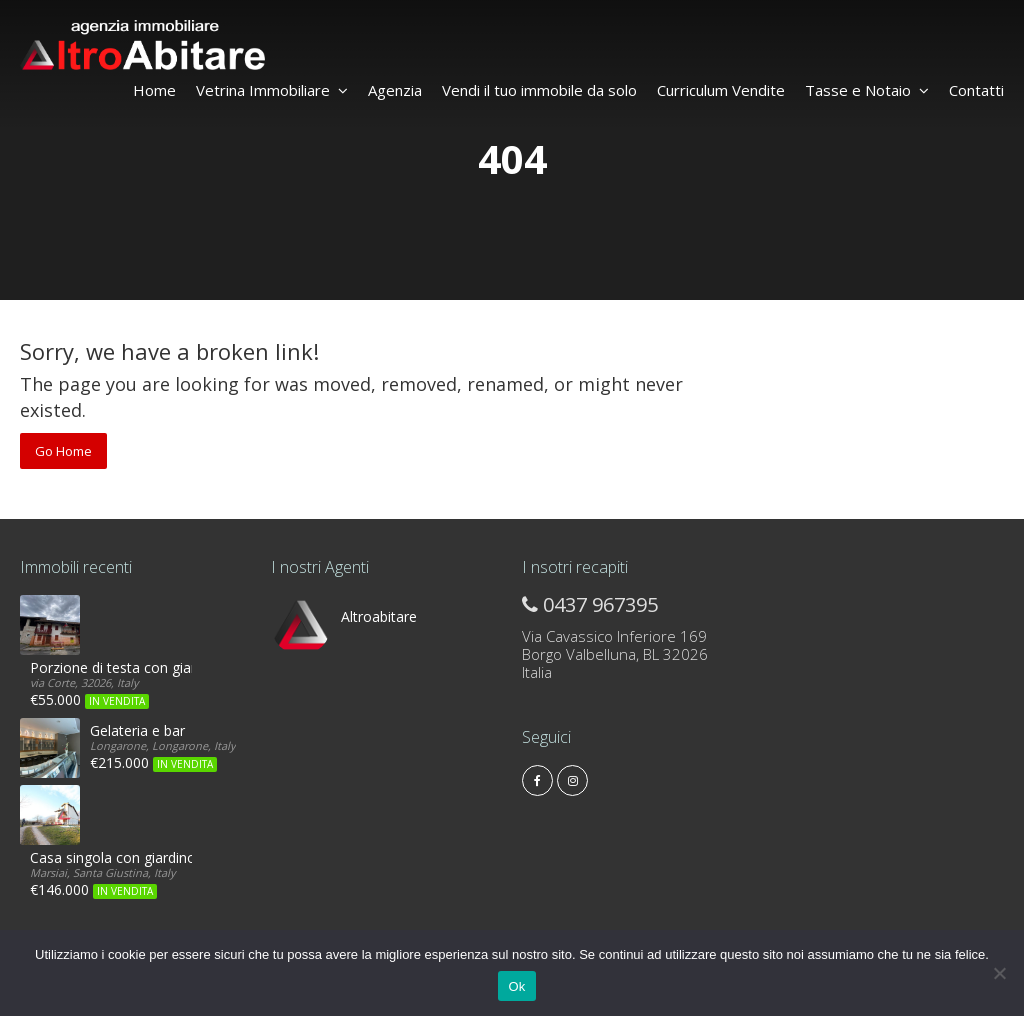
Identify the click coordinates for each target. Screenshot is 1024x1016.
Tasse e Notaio (867, 90)
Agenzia (395, 90)
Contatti (976, 90)
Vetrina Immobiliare (272, 90)
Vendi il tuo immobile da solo (539, 90)
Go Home (63, 451)
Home (154, 90)
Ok (516, 986)
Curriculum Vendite (721, 90)
